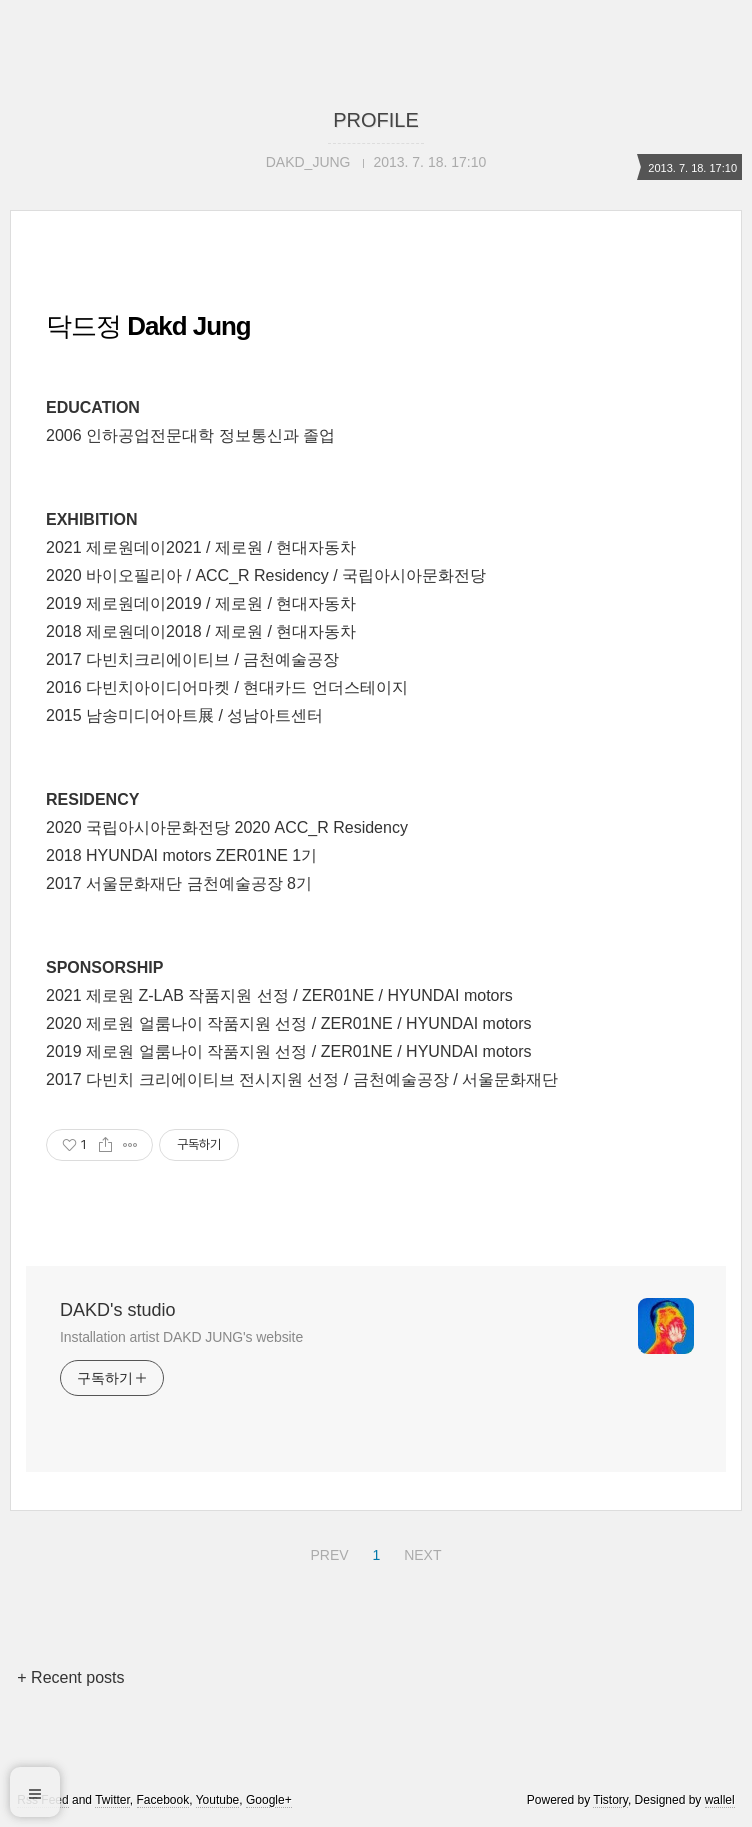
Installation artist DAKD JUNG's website (181, 1337)
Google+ (269, 1800)
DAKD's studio (117, 1310)
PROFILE (376, 120)
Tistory (610, 1800)
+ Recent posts (70, 1677)
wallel (720, 1800)
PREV (326, 1552)
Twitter (112, 1800)
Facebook (163, 1800)
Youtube (218, 1800)
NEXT (420, 1552)
